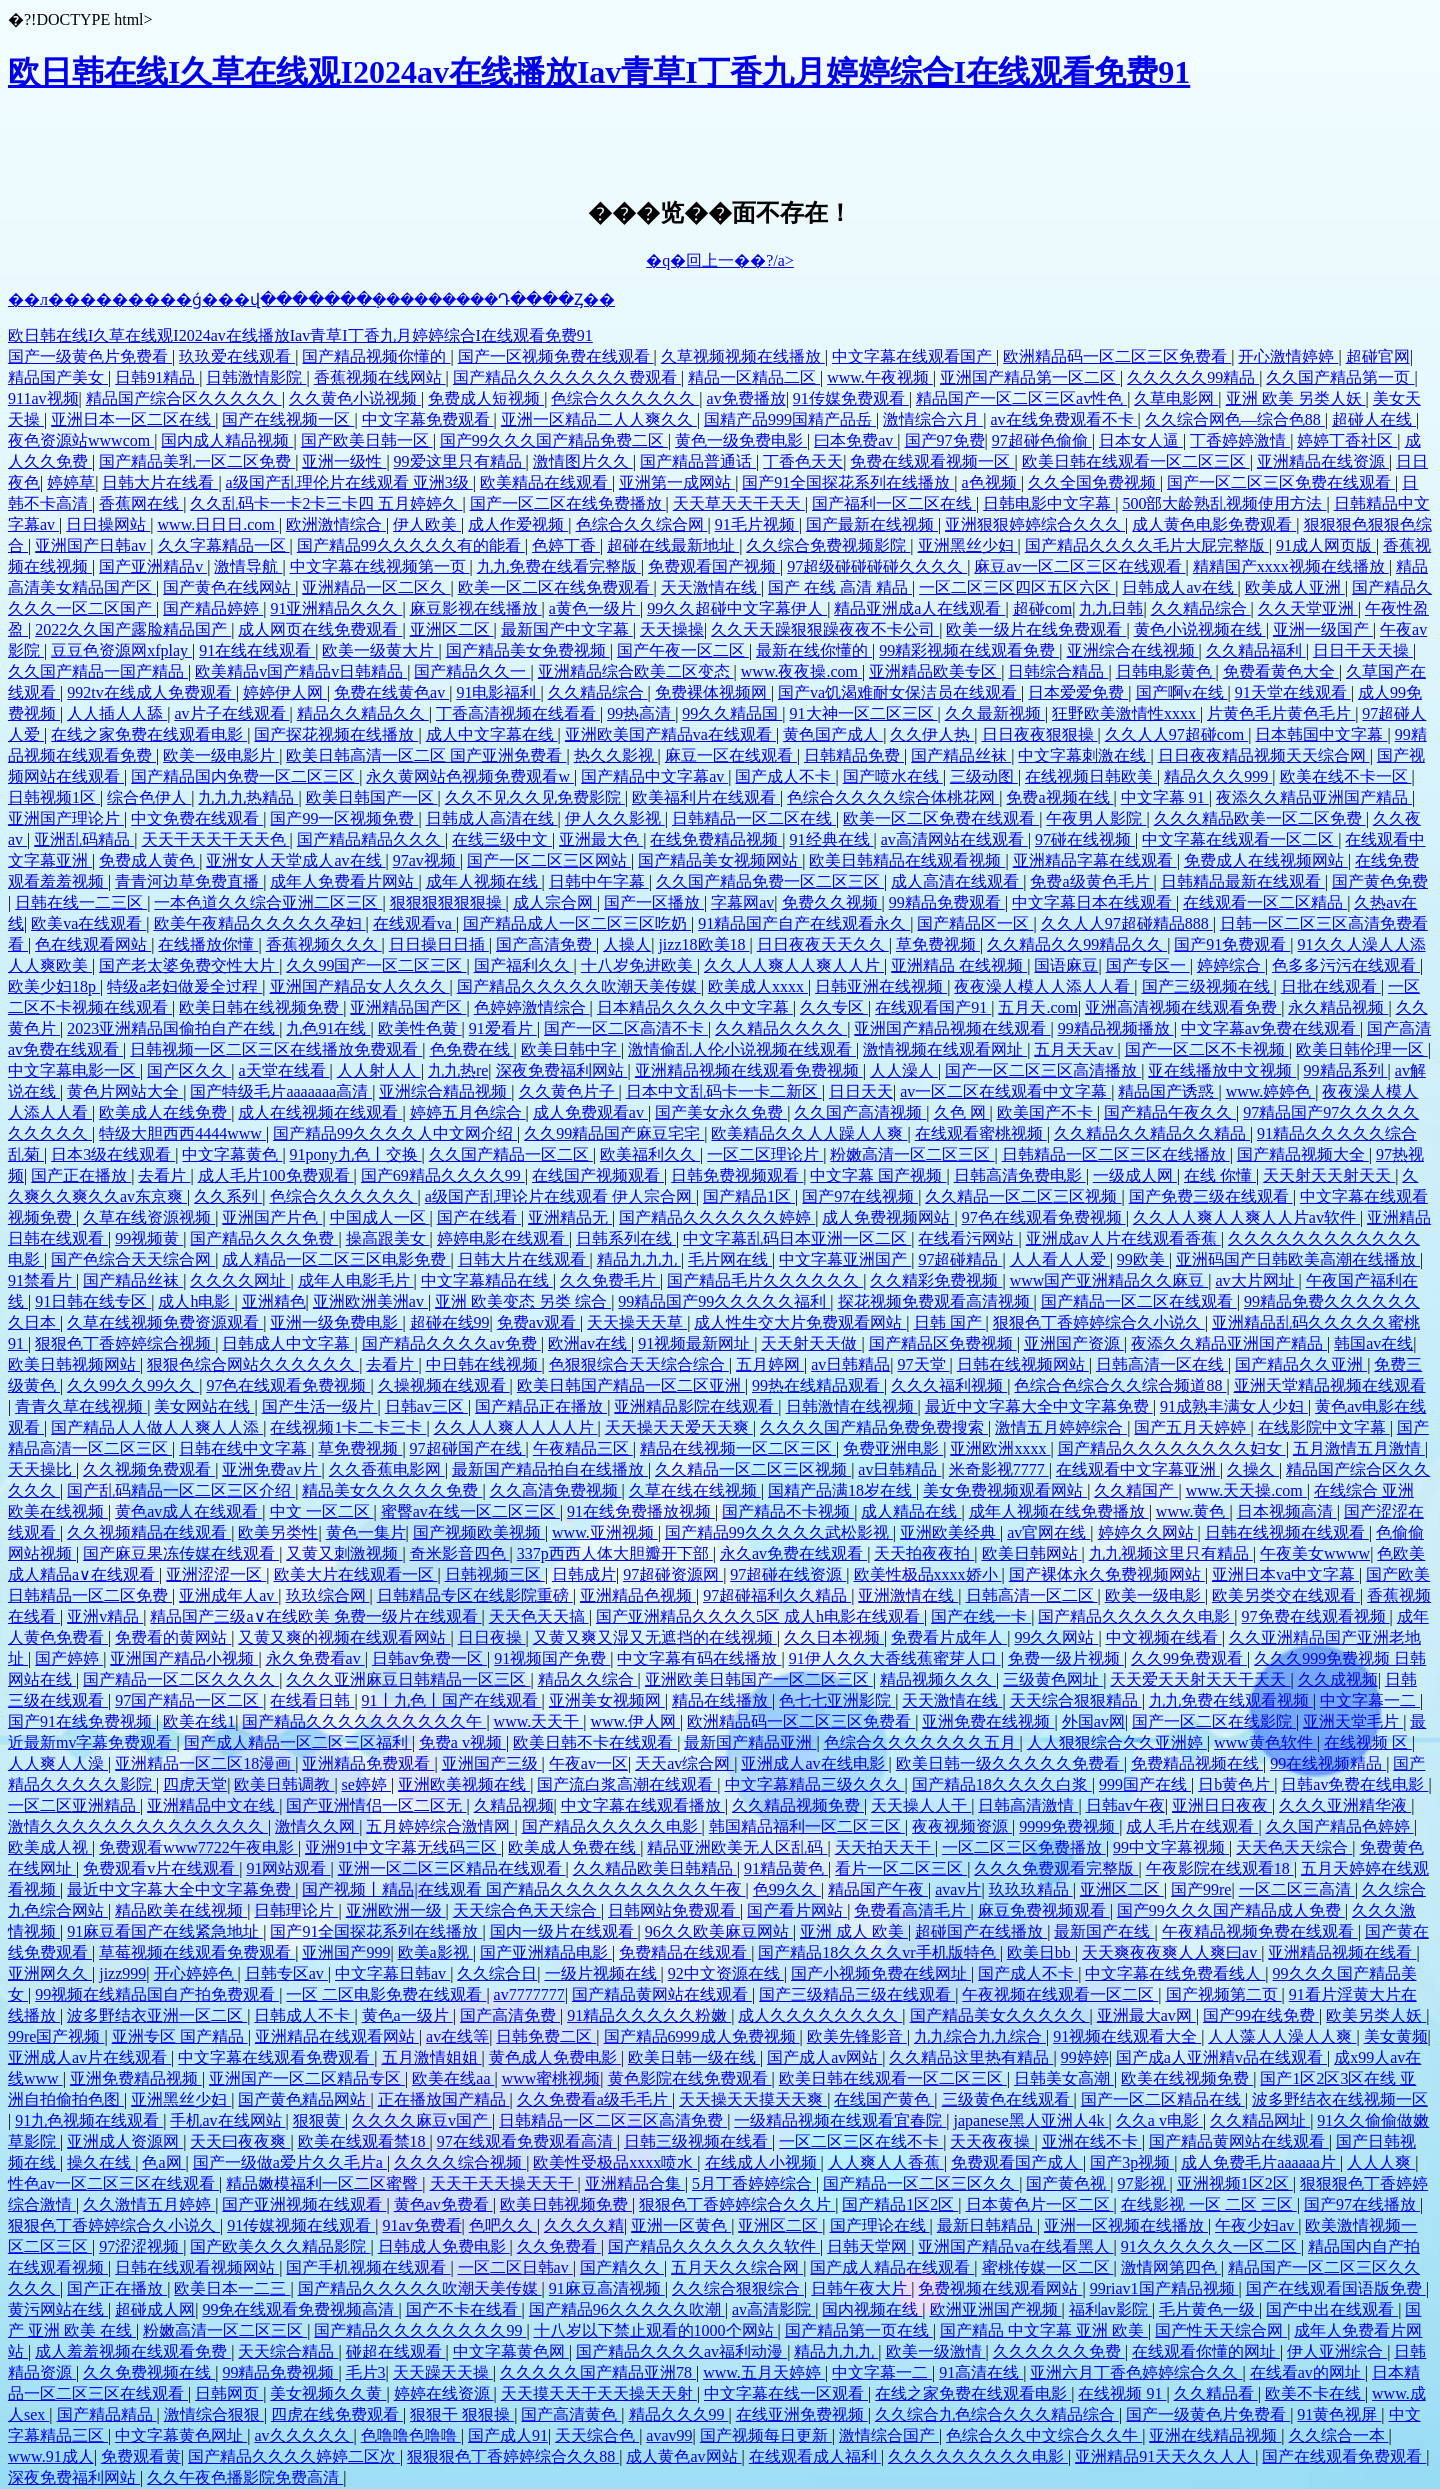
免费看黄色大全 (1281, 671)
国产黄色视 (1068, 2183)
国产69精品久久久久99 (443, 1175)
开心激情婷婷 (1288, 356)
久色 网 (962, 1112)
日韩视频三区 (495, 1574)
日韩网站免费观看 (674, 1910)
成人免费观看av (590, 1112)
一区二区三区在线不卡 (861, 2141)
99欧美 (1143, 1259)
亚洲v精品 (105, 1616)
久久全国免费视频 (1094, 482)
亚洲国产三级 (492, 1763)
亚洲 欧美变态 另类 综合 (523, 1301)
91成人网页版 (1326, 545)
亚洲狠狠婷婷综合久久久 (1035, 524)
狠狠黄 (319, 2120)
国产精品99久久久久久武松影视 (779, 1532)
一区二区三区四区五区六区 (1017, 587)
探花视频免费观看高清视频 (936, 1301)
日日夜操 (492, 1637)
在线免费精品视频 (716, 839)
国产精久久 (622, 2267)
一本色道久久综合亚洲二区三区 (268, 902)
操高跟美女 (388, 1238)
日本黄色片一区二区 (1040, 2204)
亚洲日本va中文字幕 (1285, 1574)
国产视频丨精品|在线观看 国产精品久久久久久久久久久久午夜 (523, 1889)
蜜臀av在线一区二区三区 (470, 1511)
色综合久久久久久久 (625, 398)
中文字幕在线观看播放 (643, 1805)
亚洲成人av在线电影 (814, 1763)
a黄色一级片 (594, 608)
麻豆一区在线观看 (731, 755)
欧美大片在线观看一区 (356, 1574)
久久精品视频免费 (798, 1805)
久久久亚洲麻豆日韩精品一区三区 (408, 1679)
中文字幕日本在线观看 (1094, 902)
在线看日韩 (312, 1700)
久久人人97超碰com (1177, 734)
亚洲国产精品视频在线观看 (952, 1028)
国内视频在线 (872, 2309)
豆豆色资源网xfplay (121, 650)
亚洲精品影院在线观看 (696, 1406)
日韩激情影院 (256, 377)
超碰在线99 (450, 1322)
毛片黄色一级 (1209, 2309)
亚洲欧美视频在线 (464, 1784)
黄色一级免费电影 (741, 440)
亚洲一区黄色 (681, 2225)
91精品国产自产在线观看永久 (804, 923)
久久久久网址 (240, 1280)
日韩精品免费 (854, 755)
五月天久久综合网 (737, 2267)
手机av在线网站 (227, 2120)
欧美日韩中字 (571, 1049)
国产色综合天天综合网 (133, 1259)
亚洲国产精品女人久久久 (360, 986)
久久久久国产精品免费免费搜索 (874, 1427)
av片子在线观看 (231, 713)
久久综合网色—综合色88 (1235, 419)
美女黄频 (1396, 2036)
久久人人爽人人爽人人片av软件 (1246, 1217)
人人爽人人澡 (58, 1763)
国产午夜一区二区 (683, 650)
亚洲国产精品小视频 (184, 1658)
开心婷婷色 (196, 1973)
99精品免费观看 (947, 902)
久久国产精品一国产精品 (98, 671)
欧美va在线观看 (88, 923)
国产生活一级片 (320, 1406)
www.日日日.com (218, 524)
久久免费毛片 (610, 1280)
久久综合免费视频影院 (828, 545)
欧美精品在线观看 (546, 482)
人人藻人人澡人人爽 (1282, 2036)
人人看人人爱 (1060, 1259)
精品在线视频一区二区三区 (738, 1448)
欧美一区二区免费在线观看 (941, 818)
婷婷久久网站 (1148, 1532)
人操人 (627, 944)
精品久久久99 (679, 2414)
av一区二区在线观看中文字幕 (1005, 1091)
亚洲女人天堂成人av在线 (295, 860)
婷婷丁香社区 (1347, 440)
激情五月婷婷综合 (1061, 1427)
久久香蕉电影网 (387, 1469)
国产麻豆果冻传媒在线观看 (181, 1553)
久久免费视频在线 (149, 2372)
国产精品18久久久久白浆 (1002, 1784)
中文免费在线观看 (197, 818)
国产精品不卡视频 (788, 1511)
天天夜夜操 (992, 2141)
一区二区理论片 (765, 1154)
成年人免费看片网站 (344, 881)
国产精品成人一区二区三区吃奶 (577, 923)
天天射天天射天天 (1329, 1175)
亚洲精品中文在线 (213, 1805)
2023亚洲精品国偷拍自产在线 (173, 1028)
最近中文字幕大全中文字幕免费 (1039, 1406)
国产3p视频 (1132, 2162)
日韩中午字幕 (599, 881)
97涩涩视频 (141, 2246)
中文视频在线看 (1164, 1637)
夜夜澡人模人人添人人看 (1044, 986)
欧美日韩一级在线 (694, 2057)
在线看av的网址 (1307, 2372)
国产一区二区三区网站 (549, 860)
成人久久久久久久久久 (820, 2015)
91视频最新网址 (696, 1343)
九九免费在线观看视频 (1231, 1700)
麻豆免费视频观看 (1044, 1910)
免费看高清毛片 (912, 1910)
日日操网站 (108, 524)
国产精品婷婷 (213, 608)
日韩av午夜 (1125, 1805)
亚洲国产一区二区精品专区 (307, 2078)
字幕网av (742, 902)
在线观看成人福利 (815, 2456)
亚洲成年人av (228, 1595)
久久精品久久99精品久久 (1077, 944)
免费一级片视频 (1066, 1658)
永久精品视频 (1338, 1007)
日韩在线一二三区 (81, 902)
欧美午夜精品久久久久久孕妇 (260, 923)
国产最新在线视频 (872, 524)
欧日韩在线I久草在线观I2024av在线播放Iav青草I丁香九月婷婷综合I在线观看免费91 (599, 72)
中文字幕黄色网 (511, 2351)
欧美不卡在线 (1315, 2393)
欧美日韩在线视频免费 (261, 1007)
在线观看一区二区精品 (1265, 902)
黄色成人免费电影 (555, 2057)
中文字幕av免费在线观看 (1270, 1028)
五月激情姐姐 (432, 2057)
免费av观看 (538, 1322)
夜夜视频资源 (962, 1826)
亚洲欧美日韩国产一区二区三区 (759, 1679)
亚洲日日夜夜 (1222, 1805)
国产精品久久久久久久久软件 (714, 2246)
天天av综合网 (684, 1763)
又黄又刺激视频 (344, 1553)
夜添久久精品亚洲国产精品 (1314, 797)
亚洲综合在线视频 (1133, 650)
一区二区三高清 (1297, 1889)
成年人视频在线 (484, 881)
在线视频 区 (1368, 1742)
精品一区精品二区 (754, 377)
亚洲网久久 (50, 1973)
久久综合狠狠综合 (738, 2288)
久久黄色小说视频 (355, 398)
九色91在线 (328, 1028)
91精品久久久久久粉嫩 (649, 2015)
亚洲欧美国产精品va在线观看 (670, 734)
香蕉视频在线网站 (380, 377)
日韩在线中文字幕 (245, 1448)
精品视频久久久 (938, 1679)
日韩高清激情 (1028, 1805)
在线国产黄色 (884, 2099)
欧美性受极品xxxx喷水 (615, 2162)
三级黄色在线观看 (1008, 2099)
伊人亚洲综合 (1337, 2351)
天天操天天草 (637, 1322)
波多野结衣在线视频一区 (1340, 2099)
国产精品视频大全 (1303, 1154)
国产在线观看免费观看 (1344, 2456)
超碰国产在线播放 (981, 1931)
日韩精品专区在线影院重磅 (475, 1595)
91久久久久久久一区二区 (1211, 2246)
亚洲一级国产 (1323, 629)
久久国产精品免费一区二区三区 (770, 881)
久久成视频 (1338, 1679)
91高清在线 (981, 2372)
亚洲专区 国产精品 (180, 2036)
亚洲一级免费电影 (336, 1322)
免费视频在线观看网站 (1000, 2288)
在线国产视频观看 (598, 1175)
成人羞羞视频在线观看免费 (133, 2351)
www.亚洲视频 (605, 1532)
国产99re (1201, 1889)
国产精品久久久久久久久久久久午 (364, 1721)
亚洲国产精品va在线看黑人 (1015, 2246)
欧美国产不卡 (1047, 1112)
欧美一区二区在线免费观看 (556, 587)
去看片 (164, 1175)
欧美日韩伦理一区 (1362, 1049)
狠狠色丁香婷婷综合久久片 (737, 2204)
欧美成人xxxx (758, 986)
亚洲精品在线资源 (1323, 461)
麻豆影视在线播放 (476, 608)
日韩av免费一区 (429, 1658)
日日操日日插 (439, 944)
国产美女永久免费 (721, 1112)
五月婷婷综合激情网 (440, 1826)
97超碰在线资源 (788, 1574)
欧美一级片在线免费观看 (1036, 629)
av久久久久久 (303, 2435)
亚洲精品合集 (635, 2183)
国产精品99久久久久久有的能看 (411, 545)
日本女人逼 (1141, 440)
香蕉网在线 (141, 503)
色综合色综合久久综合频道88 (1120, 1385)
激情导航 (248, 566)
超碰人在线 (1374, 419)
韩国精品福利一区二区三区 (807, 1826)
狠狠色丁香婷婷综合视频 (125, 1343)
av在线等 (457, 2036)
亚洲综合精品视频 (445, 1091)
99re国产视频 (56, 2036)
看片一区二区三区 (901, 1868)
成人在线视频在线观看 (320, 1112)
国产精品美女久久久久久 (1000, 2015)
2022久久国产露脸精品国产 (133, 629)
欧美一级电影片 (221, 755)
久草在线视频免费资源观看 (165, 1322)
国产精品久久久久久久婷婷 (717, 1217)
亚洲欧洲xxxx (1000, 1448)
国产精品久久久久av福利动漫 (681, 2351)
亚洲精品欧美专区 (935, 671)
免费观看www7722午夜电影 (198, 1847)
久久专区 (834, 1007)
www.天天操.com (1246, 1490)
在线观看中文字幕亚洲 (1138, 1469)
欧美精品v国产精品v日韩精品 (301, 671)
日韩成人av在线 (1179, 587)
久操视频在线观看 (444, 1385)
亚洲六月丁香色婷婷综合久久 (1136, 2372)
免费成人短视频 (486, 398)
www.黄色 (1193, 1511)
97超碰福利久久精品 (777, 1595)
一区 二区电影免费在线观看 (386, 1994)
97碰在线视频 (1085, 839)
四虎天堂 (195, 1784)
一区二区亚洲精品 (74, 1805)
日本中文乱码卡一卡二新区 (724, 1091)
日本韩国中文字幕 (1321, 734)
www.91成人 (51, 2456)
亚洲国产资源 (1074, 1343)
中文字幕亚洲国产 (845, 1259)
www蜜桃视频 (551, 2078)
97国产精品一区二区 (189, 1700)
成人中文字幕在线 (492, 734)
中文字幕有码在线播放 (699, 1658)
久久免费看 (559, 2246)
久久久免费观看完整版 (1056, 1868)
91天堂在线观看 (1293, 692)
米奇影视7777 (999, 1469)
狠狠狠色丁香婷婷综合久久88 (513, 2456)
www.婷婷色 (1271, 1091)
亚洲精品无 (570, 1217)
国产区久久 (189, 1070)
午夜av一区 (588, 1763)
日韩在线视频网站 (1023, 1364)
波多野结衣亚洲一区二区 (157, 2015)
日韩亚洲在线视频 (881, 986)
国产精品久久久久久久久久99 (420, 2330)
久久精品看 (1216, 2393)
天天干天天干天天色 (216, 839)
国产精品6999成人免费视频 (702, 2036)
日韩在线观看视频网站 (197, 2267)
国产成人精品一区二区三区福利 (298, 1742)
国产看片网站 (797, 1910)
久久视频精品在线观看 (149, 1532)
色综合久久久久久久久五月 (922, 1742)
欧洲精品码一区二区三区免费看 (1117, 356)
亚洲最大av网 (1146, 2015)
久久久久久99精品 (1193, 377)
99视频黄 (149, 1238)
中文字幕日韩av (392, 1973)
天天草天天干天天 (739, 503)
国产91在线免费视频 (82, 1721)
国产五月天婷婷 (1192, 1427)
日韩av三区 (426, 1406)
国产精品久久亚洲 (1301, 1364)
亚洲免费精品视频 (136, 2078)
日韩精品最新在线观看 (1243, 881)
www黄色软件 (1265, 1742)
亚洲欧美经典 (950, 1532)
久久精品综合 (1201, 608)
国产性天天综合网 (1221, 2330)
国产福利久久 (524, 965)
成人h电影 (196, 1301)
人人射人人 (379, 1070)
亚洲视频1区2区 (1235, 2183)
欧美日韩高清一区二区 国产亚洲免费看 (426, 755)
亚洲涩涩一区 (216, 1574)
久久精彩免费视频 (936, 1280)
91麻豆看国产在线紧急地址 (165, 1931)
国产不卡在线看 (464, 2309)
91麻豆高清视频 (607, 2288)
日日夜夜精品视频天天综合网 (1264, 755)
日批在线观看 (1331, 986)
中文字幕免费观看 (428, 419)
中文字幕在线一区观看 (786, 2393)
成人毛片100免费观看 (276, 1175)
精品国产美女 (58, 377)
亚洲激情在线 (908, 1595)
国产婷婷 (69, 1658)
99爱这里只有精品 (460, 461)
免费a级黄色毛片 (1091, 881)
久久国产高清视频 (860, 1112)
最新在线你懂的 (814, 650)
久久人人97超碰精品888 (1127, 923)
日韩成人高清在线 (492, 818)
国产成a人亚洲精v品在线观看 (1221, 2057)
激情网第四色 (1171, 2267)
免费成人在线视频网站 (1266, 860)
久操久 (1253, 1469)
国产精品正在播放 (541, 1406)
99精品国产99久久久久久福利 (724, 1301)
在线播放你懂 (208, 944)
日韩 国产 (950, 1322)
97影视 (1144, 2183)
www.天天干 (539, 1721)
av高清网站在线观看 (954, 839)
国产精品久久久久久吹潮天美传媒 (579, 986)
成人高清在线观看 (957, 881)
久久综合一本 (1339, 2435)
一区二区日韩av (515, 2267)
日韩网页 (229, 2393)
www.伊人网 (635, 1721)
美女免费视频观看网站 (1005, 1490)
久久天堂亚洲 (1308, 608)
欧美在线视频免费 (1187, 2078)
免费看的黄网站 (173, 1637)
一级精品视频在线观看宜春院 (840, 2120)
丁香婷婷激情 (1240, 440)
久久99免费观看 (1189, 1658)
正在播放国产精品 (444, 2099)
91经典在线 (832, 839)
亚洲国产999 (346, 1952)
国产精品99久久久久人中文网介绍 (395, 1133)
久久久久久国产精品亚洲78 (598, 2372)
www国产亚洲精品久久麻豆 (1109, 1280)
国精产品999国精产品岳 (790, 419)
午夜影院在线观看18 (1220, 1868)
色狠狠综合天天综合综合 (639, 1364)
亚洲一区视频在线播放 (1126, 2225)
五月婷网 (770, 1364)
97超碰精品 (960, 1259)
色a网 (163, 2162)
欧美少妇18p (54, 986)
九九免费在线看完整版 (559, 566)
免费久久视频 (832, 902)
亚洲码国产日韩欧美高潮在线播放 (1298, 1259)
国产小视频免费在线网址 (881, 1973)
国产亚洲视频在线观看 (304, 2204)
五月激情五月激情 (1359, 1448)
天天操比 (42, 1469)
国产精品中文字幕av (654, 776)
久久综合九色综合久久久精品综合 (997, 2414)
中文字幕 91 (1165, 797)
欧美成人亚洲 (1295, 587)
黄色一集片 (366, 1532)
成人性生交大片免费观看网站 (800, 1322)
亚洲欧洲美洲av (370, 1301)
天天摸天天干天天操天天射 (599, 2393)
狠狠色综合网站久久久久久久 (253, 1364)
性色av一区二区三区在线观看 (113, 2183)
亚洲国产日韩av (92, 545)
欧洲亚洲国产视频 (996, 2309)
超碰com (1043, 608)
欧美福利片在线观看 (706, 797)
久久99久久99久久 (133, 1385)
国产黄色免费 (1380, 881)
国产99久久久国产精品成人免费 (1231, 1910)
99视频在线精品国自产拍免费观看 (157, 1994)
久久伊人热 (932, 734)
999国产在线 (1145, 1784)
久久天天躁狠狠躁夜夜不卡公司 (825, 629)
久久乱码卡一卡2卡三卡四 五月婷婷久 (326, 503)
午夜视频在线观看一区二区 (1060, 1994)
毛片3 (366, 2372)
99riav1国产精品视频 (1164, 2288)
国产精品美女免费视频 (528, 650)
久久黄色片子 (569, 1091)
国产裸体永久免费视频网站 (1107, 1574)
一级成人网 (1135, 1175)
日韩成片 (584, 1574)
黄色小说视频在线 (1200, 629)
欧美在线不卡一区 (1346, 776)
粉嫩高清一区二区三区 (912, 1154)
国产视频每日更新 (766, 2435)
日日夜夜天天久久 (823, 944)
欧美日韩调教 (284, 1784)
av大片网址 (1257, 1280)
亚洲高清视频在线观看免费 (1183, 1007)
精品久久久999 (1218, 776)
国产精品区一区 (975, 923)
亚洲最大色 (601, 839)
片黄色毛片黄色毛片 (1281, 713)
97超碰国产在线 (468, 1448)
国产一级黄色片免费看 (90, 356)
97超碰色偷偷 (1042, 440)
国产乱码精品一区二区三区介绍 (181, 1490)
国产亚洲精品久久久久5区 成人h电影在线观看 (760, 1616)
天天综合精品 (288, 2351)
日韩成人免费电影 (444, 2246)
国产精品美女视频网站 (720, 860)
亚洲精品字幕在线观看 (1095, 860)
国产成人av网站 (824, 2057)
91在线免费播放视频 (641, 1511)
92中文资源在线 (726, 1973)
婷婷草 (71, 482)
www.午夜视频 (880, 377)
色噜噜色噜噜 (411, 2435)
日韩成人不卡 (304, 2015)
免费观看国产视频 (714, 566)
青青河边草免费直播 (189, 881)
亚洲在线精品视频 (1215, 2435)
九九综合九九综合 (980, 2036)
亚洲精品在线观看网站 (337, 2036)
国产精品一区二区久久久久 (181, 1679)
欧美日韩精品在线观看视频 (907, 860)
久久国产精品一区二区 (511, 1154)
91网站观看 (288, 1868)
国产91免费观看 (1232, 944)
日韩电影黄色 (1166, 671)
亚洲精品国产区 (408, 1007)
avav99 (669, 2435)
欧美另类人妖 (1376, 2015)
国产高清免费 (546, 944)
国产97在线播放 (1362, 2204)
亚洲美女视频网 (607, 1700)
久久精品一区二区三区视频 (1023, 1196)
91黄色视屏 (1339, 2414)
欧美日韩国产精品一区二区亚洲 (631, 1385)
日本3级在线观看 (113, 1154)
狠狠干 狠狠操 (462, 2414)
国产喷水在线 (893, 776)
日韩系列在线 (626, 1238)
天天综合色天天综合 (527, 1910)
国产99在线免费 (1261, 2015)
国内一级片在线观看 (564, 1931)
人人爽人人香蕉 (886, 2162)
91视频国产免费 (552, 1658)
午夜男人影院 (1096, 818)
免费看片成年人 (949, 1637)
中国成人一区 (380, 1217)
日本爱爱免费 (1078, 692)
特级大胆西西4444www (182, 1133)
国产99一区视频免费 (344, 818)
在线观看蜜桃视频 (981, 1133)
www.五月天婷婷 (764, 2372)
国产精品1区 (749, 1196)
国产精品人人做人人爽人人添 (157, 1427)
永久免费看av (315, 1658)
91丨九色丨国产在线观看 (452, 1700)
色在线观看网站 (93, 944)
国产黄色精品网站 (304, 2099)
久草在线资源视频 (149, 1217)
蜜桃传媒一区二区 (1048, 2267)
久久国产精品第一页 (1340, 377)
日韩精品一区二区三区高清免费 (613, 2120)
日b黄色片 (1236, 1784)
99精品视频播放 (1116, 1028)
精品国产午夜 (878, 1889)
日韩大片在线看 (160, 482)
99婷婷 (1085, 2057)
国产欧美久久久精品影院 (280, 2246)
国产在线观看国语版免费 (1336, 2288)
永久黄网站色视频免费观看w (470, 776)
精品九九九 (639, 1259)
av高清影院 (773, 2309)
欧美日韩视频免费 (566, 2204)
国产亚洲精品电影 (546, 1952)
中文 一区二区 (322, 1511)
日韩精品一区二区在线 (754, 818)
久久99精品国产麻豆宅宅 (614, 1133)
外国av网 (1093, 1721)
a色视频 (991, 482)
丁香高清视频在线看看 (518, 713)
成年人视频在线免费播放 (1059, 1511)
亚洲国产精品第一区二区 (1030, 377)
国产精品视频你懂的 (376, 356)
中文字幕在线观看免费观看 (276, 2057)
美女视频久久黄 (328, 2393)
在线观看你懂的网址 (1206, 2351)
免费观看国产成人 (1017, 2162)
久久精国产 (1136, 1490)
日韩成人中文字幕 (288, 1343)
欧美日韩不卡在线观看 (595, 1742)
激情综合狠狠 (214, 2414)
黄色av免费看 (443, 2204)
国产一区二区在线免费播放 (568, 503)
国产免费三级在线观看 (1211, 1196)
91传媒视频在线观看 (301, 2225)
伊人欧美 (427, 524)
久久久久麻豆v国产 (422, 2120)
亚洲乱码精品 (84, 839)
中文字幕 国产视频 (878, 1175)
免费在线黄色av (391, 692)
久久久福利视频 (949, 1385)
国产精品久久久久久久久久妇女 (1172, 1448)
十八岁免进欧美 (639, 965)
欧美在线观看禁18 (364, 2141)
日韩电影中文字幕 (1049, 503)
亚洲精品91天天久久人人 (1165, 2456)
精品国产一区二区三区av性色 (1021, 398)
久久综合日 (497, 1973)
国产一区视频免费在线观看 (556, 356)
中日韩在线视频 (484, 1364)
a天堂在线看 (283, 1070)
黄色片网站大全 (125, 1091)
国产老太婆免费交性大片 (189, 965)
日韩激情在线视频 (852, 1406)
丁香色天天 (803, 461)
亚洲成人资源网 (125, 2141)
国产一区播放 (654, 902)
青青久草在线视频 (81, 1406)
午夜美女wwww (1315, 1553)
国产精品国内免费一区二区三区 (245, 776)
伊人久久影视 (615, 818)
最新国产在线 (1104, 1931)
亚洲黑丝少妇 (968, 545)
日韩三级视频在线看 (698, 2141)
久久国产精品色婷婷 (1340, 1826)
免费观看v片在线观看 (161, 1868)
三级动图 (984, 776)
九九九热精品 (248, 797)
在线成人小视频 (763, 2162)
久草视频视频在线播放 (743, 356)
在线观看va (414, 923)
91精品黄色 (786, 1868)
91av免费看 (421, 2225)
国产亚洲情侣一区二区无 (376, 1805)
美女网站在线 (204, 1406)
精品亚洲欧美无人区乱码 (737, 1847)
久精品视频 (514, 1805)
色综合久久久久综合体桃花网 (893, 797)
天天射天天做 (811, 1343)
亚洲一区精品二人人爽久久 (599, 419)
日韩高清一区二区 (1032, 1595)
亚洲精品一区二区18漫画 (205, 1763)
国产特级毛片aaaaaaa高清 (281, 1091)
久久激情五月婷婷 (149, 2204)
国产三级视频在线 (1208, 986)
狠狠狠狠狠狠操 (448, 902)
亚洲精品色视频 (638, 1595)
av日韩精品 (850, 1364)
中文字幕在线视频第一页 (380, 566)
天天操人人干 (921, 1805)
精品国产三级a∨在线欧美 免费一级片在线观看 (315, 1616)
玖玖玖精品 (1031, 1889)
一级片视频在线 (603, 1973)
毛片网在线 (730, 1259)
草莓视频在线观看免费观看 (197, 1952)
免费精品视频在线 (1197, 1763)
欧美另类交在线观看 (1286, 1595)
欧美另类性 (278, 1532)
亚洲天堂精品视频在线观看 (1330, 1385)
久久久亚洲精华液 (1345, 1805)
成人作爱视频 (518, 524)
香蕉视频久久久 (324, 944)
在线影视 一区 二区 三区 (1209, 2204)
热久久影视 (616, 755)
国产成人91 (508, 2435)
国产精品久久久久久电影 (612, 1826)
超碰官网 (1378, 356)
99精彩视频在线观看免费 (969, 650)
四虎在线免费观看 (337, 2414)
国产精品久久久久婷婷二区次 (294, 2456)
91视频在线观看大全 (1127, 2036)
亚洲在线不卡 (1092, 2141)
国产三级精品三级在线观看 (857, 1994)
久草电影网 (1176, 398)
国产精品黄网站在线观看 (662, 1994)
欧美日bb (1041, 1952)
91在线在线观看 (257, 650)
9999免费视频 (1069, 1826)
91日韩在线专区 (93, 1301)
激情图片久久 (583, 461)
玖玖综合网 (328, 1595)
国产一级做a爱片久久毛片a (290, 2162)
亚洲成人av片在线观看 (89, 2057)
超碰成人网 (155, 2309)
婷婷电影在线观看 (503, 1238)
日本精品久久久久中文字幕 (695, 1007)
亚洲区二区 (452, 629)
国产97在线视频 (860, 1196)
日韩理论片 (296, 1910)
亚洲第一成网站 (677, 482)
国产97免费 (945, 440)
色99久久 (787, 1889)
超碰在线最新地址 (673, 545)
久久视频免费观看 (149, 1469)
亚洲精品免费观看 (368, 1763)
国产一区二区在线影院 (1214, 1721)
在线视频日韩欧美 (1091, 776)
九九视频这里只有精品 (1171, 1553)
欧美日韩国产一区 (372, 797)
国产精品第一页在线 (859, 2330)
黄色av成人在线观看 (188, 1511)
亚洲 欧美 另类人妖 (1296, 398)
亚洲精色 (274, 1301)
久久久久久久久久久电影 (978, 2456)
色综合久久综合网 (642, 524)
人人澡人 (904, 1070)
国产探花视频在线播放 (336, 734)
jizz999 (122, 1973)
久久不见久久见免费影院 (535, 797)
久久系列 (228, 1196)
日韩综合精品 (1058, 671)
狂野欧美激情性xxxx (1126, 713)
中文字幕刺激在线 (1084, 755)
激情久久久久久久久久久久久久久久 (138, 1826)
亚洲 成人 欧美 (854, 1931)
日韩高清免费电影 (1020, 1175)
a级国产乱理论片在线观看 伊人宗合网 (560, 1196)
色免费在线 (472, 1049)
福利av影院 (1110, 2309)
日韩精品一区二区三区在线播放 (1116, 1154)
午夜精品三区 (583, 1448)
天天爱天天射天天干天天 (1200, 1679)
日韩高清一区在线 (1162, 1364)
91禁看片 (42, 1280)
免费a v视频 (462, 1742)
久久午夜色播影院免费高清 (245, 2477)
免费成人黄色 (149, 860)
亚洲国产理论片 (66, 818)
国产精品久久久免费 (264, 1238)
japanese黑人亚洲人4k (1031, 2120)
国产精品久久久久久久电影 (1136, 1616)
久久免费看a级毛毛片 (594, 2099)
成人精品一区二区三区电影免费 (336, 1259)
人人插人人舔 (117, 713)
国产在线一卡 (981, 1616)
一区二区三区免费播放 (1024, 1847)
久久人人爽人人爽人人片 (794, 965)
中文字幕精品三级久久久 (815, 1784)
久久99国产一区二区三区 (376, 965)
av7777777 (529, 1994)
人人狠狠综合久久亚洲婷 (1117, 1742)
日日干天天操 (1363, 650)
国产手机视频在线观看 (368, 2267)
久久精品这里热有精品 (971, 2057)
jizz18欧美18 (703, 944)
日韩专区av (286, 1973)
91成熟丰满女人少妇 (1234, 1406)
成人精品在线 (911, 1511)
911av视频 (43, 398)
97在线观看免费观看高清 (527, 2141)
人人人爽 (1381, 2162)
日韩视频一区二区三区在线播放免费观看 (276, 1049)
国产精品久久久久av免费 (451, 1343)
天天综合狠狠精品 (1076, 1700)
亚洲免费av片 (271, 1469)
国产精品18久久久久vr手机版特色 (878, 1952)
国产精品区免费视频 (943, 1343)
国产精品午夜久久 (1170, 1112)
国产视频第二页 (1224, 1994)
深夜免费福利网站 (562, 1070)
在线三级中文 (502, 839)
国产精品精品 (107, 2414)
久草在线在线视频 (695, 1490)
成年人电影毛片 (356, 1280)
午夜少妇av (1256, 2225)
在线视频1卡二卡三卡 (348, 1427)
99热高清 (641, 713)
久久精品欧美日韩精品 (655, 1868)
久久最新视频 (995, 713)
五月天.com (1038, 1007)
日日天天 (861, 1091)
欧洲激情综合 (336, 524)
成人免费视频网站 (888, 1217)
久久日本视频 (834, 1637)
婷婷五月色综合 (468, 1112)
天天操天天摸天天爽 (753, 2099)
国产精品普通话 (698, 461)
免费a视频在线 (1059, 797)
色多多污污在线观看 (1346, 965)
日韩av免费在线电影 (1354, 1784)
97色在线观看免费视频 (1044, 1217)
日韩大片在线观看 (524, 1259)
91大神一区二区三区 (864, 713)
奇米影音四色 (460, 1553)
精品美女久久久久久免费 (392, 1490)
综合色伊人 (149, 797)
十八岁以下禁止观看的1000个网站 (656, 2330)
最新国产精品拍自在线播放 (550, 1469)
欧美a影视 (435, 1952)
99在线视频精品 (1328, 1763)
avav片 (958, 1889)
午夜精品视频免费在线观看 (1260, 1931)
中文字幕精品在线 (487, 1280)
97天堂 (924, 1364)
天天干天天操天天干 (504, 2183)
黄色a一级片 (407, 2015)
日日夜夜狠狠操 (1040, 734)
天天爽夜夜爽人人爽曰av (1171, 1952)
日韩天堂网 (869, 2246)
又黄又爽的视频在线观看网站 (344, 1637)
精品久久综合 (588, 1679)
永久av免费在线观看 (793, 1553)
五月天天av (1075, 1049)
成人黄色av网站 (683, 2456)
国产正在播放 (81, 1175)
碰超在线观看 (396, 2351)
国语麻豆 (1066, 965)
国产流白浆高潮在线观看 (627, 1784)
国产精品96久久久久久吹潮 (627, 2309)
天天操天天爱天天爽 (679, 1427)
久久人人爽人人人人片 (516, 1427)
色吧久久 (503, 2225)
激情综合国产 (889, 2435)
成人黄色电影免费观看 (1214, 524)
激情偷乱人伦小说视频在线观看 (742, 1049)
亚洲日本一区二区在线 (133, 419)
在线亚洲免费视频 (802, 2414)
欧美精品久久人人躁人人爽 (809, 1133)
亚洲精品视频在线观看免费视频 (749, 1070)
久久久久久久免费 (1059, 2351)
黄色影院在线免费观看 (690, 2078)
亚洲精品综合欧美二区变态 (636, 671)
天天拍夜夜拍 (924, 1553)
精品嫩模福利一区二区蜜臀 (324, 2183)
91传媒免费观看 (851, 398)
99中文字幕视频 (1171, 1847)
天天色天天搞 (539, 1616)
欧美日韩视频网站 (74, 1364)
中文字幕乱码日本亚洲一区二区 (797, 1238)
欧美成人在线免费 (165, 1112)
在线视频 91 (1122, 2393)
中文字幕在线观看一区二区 (1240, 839)
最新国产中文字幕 (567, 629)
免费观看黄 (141, 2456)
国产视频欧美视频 (479, 1532)
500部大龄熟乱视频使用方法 (1224, 503)
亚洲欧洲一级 (396, 1910)
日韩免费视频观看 (737, 1175)
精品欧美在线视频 (181, 1910)
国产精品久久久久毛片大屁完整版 (1147, 545)
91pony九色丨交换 (356, 1154)
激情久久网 (317, 1826)
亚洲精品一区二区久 (376, 587)
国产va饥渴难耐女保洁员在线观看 (899, 692)
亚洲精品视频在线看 (1342, 1952)
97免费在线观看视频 (1316, 1616)
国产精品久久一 (472, 671)
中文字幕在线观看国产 (914, 356)
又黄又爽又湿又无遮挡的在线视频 (655, 1637)
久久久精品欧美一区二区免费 (1260, 818)
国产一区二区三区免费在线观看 (1281, 482)
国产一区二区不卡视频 (1207, 1049)
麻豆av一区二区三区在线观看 (1079, 566)
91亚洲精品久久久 (336, 608)
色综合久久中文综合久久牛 (1044, 2435)
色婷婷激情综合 (532, 1007)
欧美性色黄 (420, 1028)
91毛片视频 (757, 524)
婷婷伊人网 (285, 692)
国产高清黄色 (571, 2414)
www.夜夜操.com (801, 671)
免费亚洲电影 (893, 1448)
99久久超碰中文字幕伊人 (737, 608)
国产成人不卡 (785, 776)
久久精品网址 (1260, 2120)
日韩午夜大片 (861, 2288)
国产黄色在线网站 (229, 587)
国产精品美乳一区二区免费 (197, 461)
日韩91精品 (157, 377)
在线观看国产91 (933, 1007)
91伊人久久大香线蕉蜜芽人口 (895, 1658)
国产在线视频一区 (288, 419)
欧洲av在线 (589, 1343)
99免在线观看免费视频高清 (300, 2309)
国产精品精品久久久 (371, 839)
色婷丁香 (566, 545)
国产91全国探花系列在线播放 (848, 482)
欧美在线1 (199, 1721)
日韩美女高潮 (1064, 2078)
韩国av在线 (1373, 1343)
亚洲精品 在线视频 (959, 965)
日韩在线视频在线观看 (1287, 1532)
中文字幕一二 (1370, 1700)
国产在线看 (479, 1217)
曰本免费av (855, 440)
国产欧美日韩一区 (367, 440)
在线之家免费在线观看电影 (149, 734)
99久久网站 (1056, 1637)
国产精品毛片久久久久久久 (765, 1280)
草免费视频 (938, 944)
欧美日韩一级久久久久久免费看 (1010, 1763)
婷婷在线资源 (444, 2393)
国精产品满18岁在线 (842, 1490)
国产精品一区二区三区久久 (921, 2183)
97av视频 (426, 860)
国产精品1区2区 (900, 2204)
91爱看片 (503, 1028)
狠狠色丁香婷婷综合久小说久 (1099, 1322)
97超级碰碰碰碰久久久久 (877, 566)
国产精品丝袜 (961, 755)
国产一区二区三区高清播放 (1043, 1070)
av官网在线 (1048, 1532)
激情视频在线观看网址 (945, 1049)
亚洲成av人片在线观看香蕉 (1123, 1238)
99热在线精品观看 (818, 1385)
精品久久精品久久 (363, 713)
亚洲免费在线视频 (988, 1721)
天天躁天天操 (443, 2372)
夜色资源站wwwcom (81, 440)
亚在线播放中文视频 (1222, 1070)
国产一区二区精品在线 (1163, 2099)
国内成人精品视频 (227, 440)
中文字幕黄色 (232, 1154)
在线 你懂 (1220, 1175)
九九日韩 (1111, 608)
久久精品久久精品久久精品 (1152, 1133)
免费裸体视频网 (713, 692)
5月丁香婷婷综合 (754, 2183)
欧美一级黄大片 (380, 650)
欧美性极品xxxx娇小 (928, 1574)
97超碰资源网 (673, 1574)
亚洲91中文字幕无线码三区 (403, 1847)
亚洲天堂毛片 (1353, 1721)
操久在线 (101, 2162)
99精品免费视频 (280, 2372)
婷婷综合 (1231, 965)
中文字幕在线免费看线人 (1175, 1973)
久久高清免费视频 (556, 1490)
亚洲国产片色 (272, 1217)
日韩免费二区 (546, 2036)
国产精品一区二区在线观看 (1139, 1301)
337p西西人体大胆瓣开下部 (615, 1553)
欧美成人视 (50, 1847)
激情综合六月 (933, 419)
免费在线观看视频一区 (932, 461)
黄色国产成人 (833, 734)
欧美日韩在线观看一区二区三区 (1136, 461)
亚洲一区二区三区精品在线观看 (452, 1868)
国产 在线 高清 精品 (840, 587)
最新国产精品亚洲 (750, 1742)
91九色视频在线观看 (89, 2120)
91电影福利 (498, 692)
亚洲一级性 (344, 461)
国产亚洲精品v (153, 566)
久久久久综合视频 (460, 2162)
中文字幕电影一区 (74, 1070)
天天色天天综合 (1294, 1847)
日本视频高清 (1287, 1511)
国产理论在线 (880, 2225)
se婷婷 (366, 1784)
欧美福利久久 (650, 1154)
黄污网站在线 (58, 2309)
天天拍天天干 (885, 1847)
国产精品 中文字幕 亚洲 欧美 (1044, 2330)
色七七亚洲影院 (837, 1700)
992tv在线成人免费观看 (151, 692)
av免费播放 (746, 398)
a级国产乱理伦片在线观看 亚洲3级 (349, 482)
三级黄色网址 (1053, 1679)
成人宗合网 (555, 902)
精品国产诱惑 (1168, 1091)
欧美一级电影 (1155, 1595)
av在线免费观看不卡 (1063, 419)
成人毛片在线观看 (1192, 1826)
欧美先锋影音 (857, 2036)
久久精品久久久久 (781, 1028)
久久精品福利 (1256, 650)
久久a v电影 (1159, 2120)
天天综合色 (597, 2435)
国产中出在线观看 (1332, 2309)
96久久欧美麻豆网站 (719, 1931)
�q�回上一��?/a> (720, 260)
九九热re (458, 1070)
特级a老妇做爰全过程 (184, 986)
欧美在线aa (453, 2078)
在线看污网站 (968, 1238)
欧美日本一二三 (232, 2288)
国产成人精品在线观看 (892, 2267)
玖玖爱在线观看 (237, 356)
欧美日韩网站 (1032, 1553)
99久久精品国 (732, 713)
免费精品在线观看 (685, 1952)
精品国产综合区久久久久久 (184, 398)
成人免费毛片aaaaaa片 (1260, 2162)
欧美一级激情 (936, 2351)
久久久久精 (584, 2225)
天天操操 (672, 629)
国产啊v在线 (1182, 692)
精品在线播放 (722, 1700)
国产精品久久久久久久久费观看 (567, 377)
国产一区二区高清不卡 (626, 1028)
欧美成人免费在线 (574, 1847)
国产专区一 (1148, 965)
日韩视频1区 (54, 797)
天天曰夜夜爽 (240, 2141)
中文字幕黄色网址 (181, 2435)
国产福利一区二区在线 (894, 503)
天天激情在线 (711, 587)
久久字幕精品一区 (224, 545)
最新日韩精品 (987, 2225)
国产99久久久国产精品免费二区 (554, 440)
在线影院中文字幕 (1324, 1427)
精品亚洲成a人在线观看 (919, 608)
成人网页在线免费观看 (320, 629)
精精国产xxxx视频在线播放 (1291, 566)
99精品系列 (1346, 1070)
